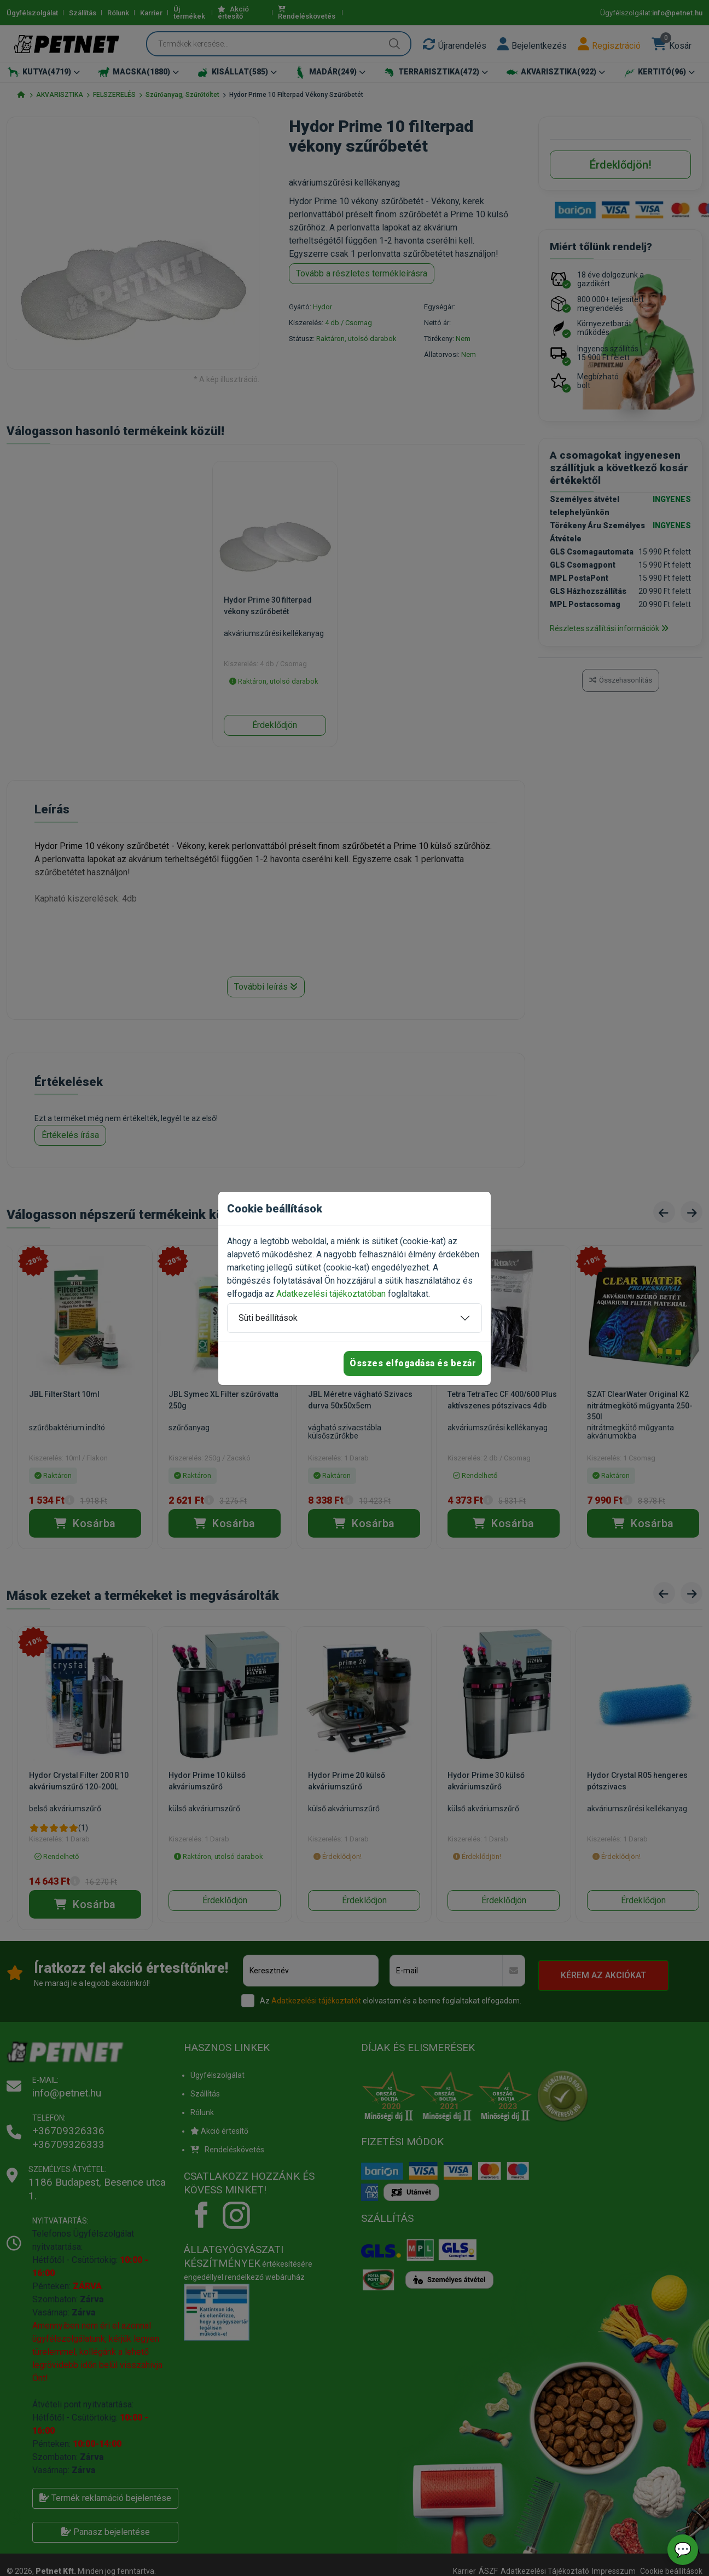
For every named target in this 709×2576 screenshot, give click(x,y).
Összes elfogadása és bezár (413, 1363)
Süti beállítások (268, 1318)
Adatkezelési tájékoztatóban (331, 1294)
